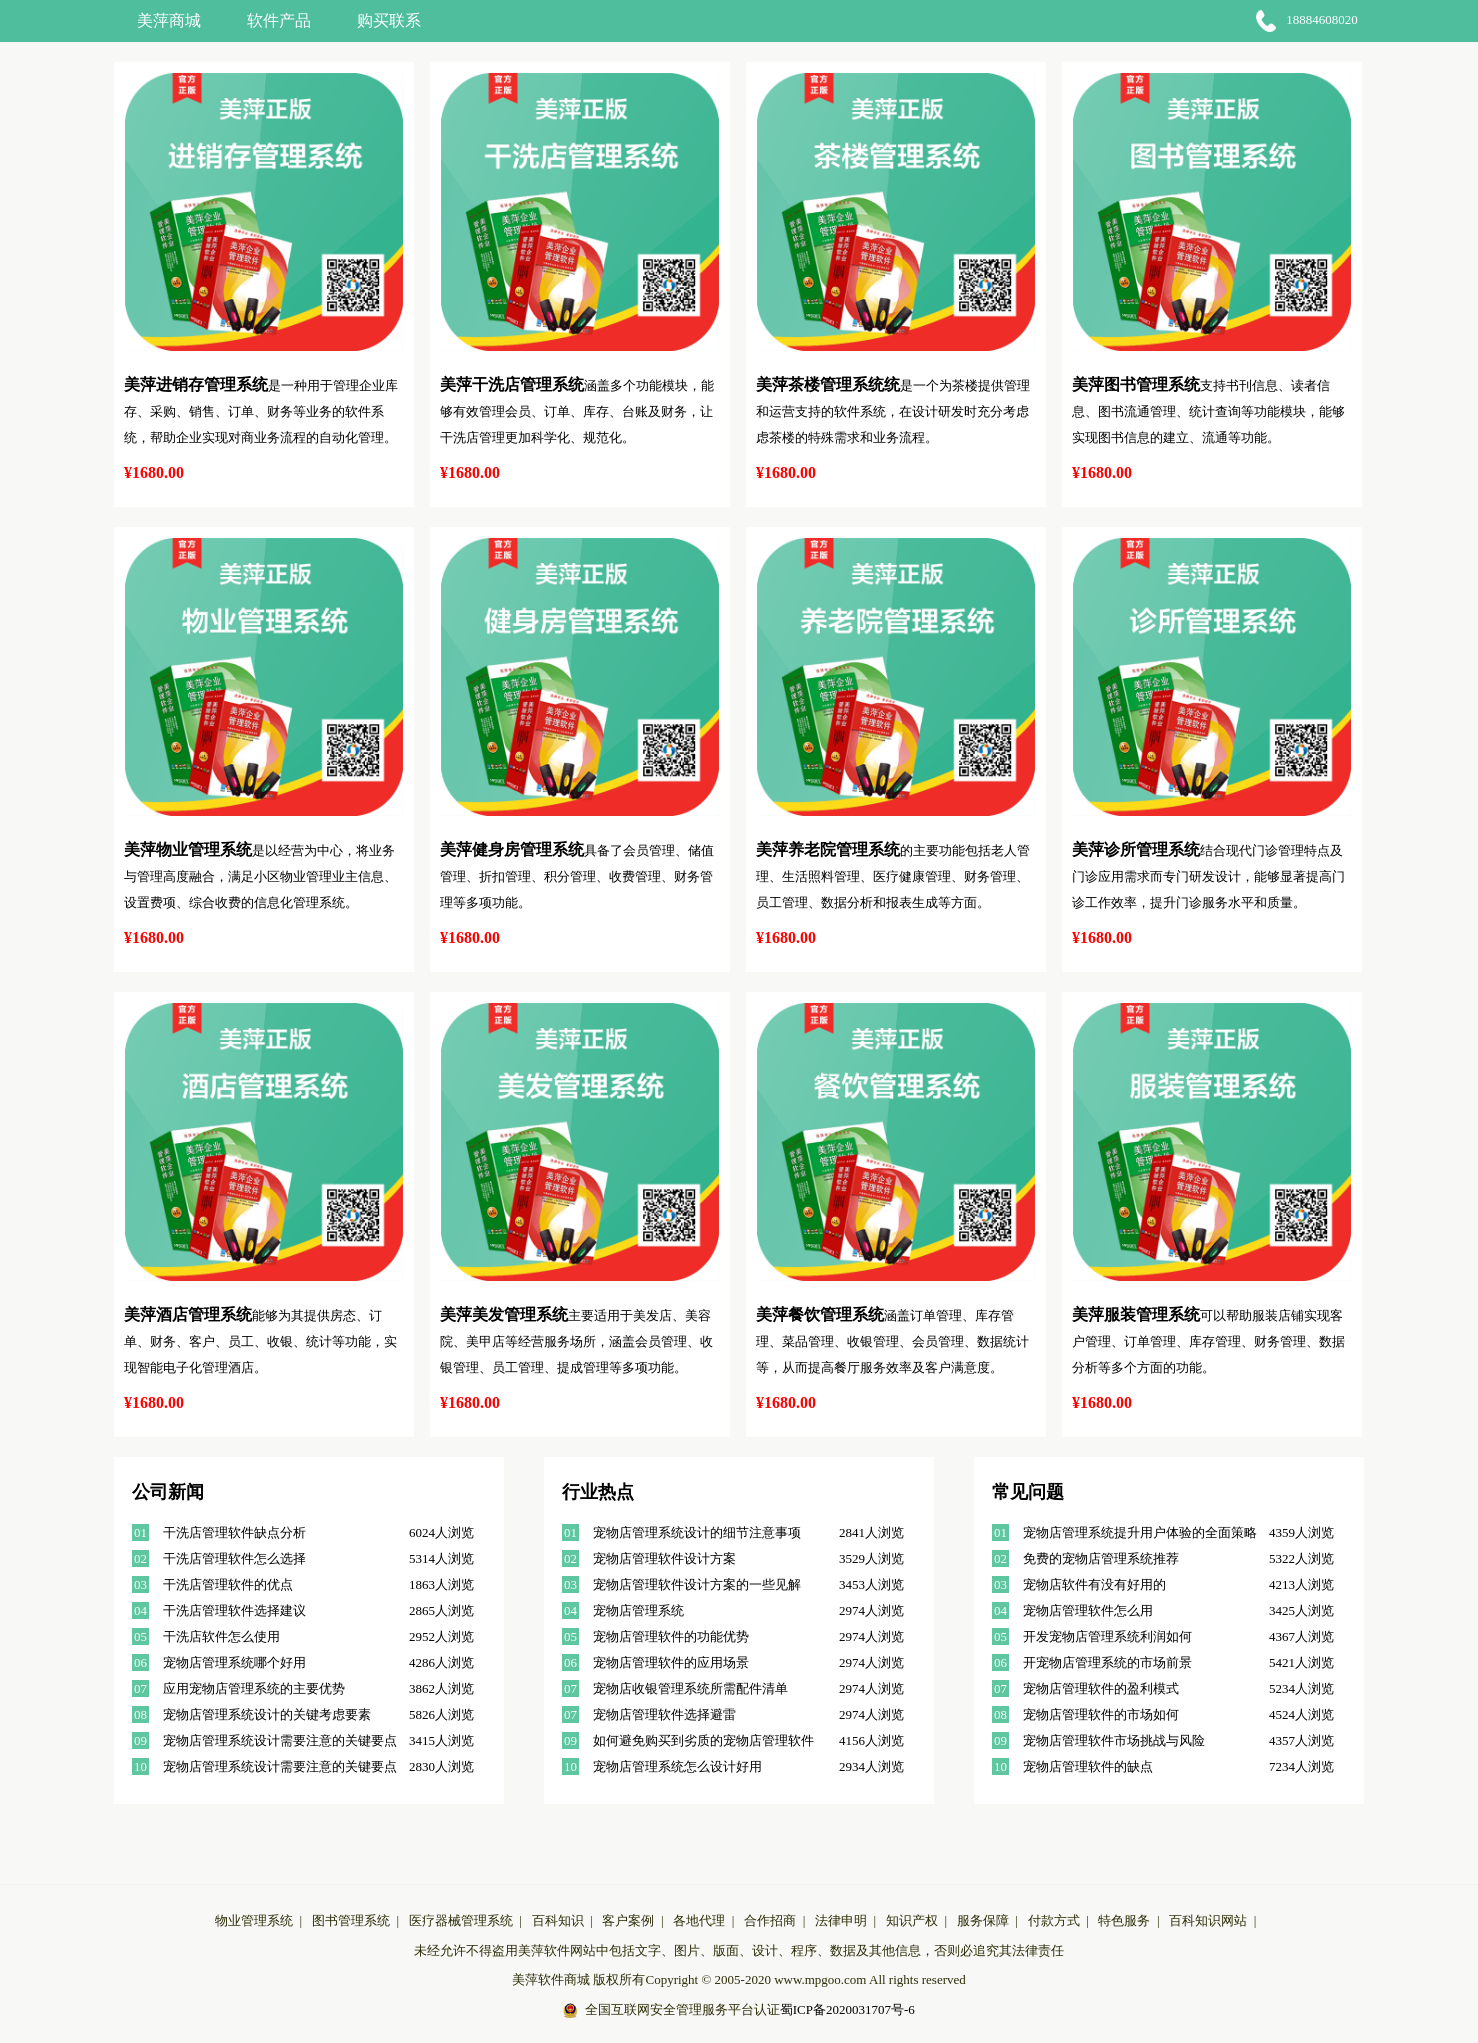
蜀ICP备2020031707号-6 (847, 2009)
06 (140, 1662)
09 (140, 1740)
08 (140, 1714)
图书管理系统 (351, 1920)
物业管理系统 (254, 1920)
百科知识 (558, 1920)
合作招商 (770, 1920)
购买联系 (389, 20)
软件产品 (279, 20)
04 (140, 1610)
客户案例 (628, 1920)
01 (140, 1532)
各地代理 (699, 1920)
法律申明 (841, 1920)
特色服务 (1124, 1920)
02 (140, 1558)
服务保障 (983, 1920)
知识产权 (912, 1920)
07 (140, 1688)
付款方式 (1054, 1920)
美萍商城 (169, 20)
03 (140, 1584)
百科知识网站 (1208, 1920)
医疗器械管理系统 (461, 1920)
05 (140, 1636)
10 (140, 1766)
